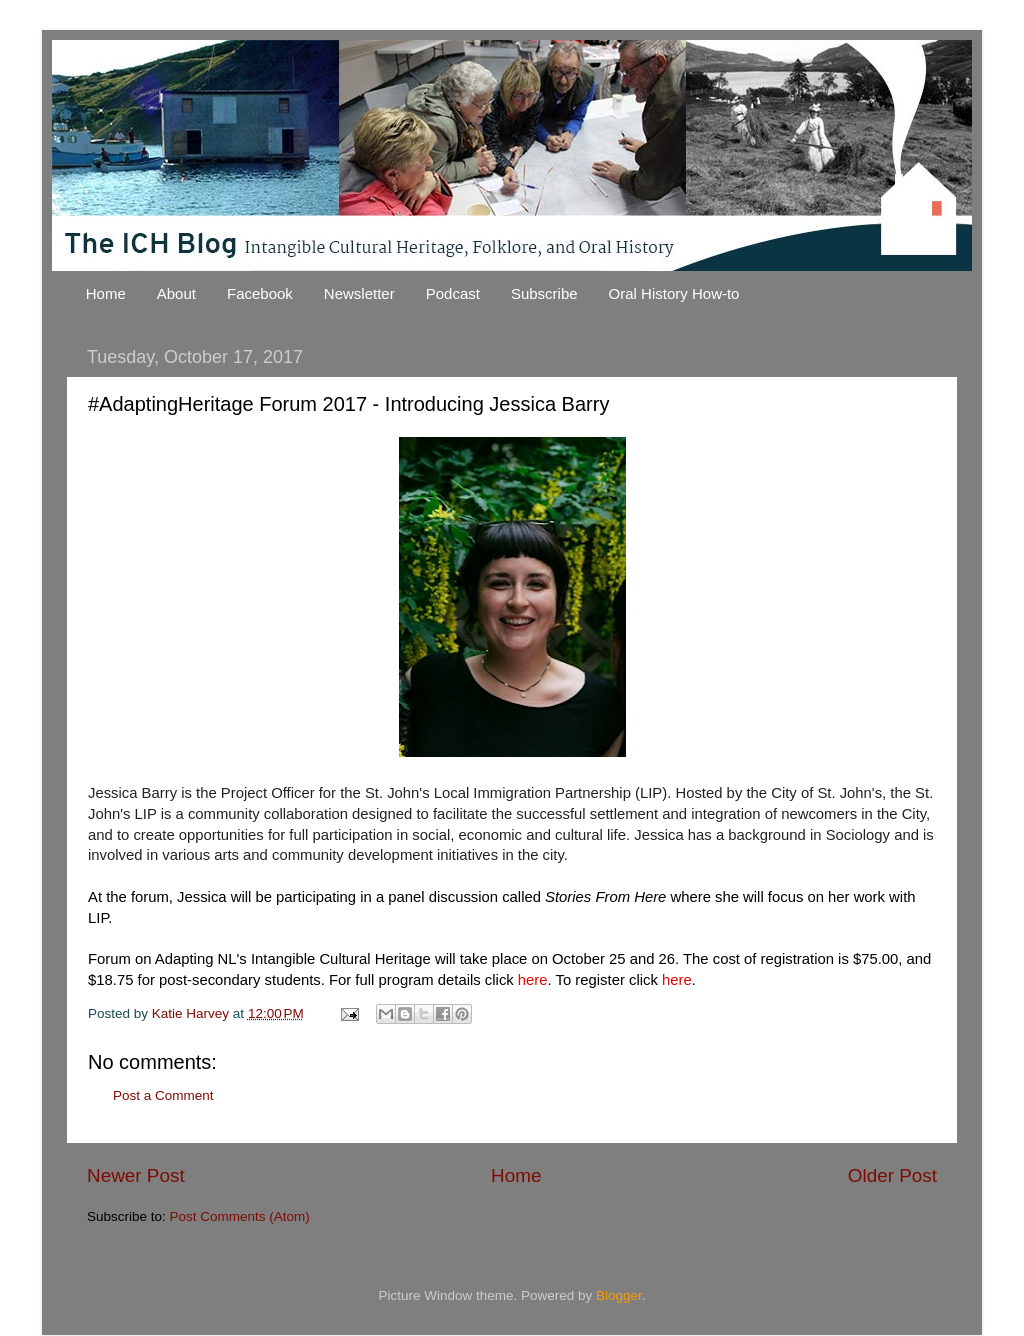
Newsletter (359, 293)
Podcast (453, 293)
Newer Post (136, 1175)
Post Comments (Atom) (240, 1216)
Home (106, 293)
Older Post (892, 1175)
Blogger (619, 1295)
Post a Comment (163, 1095)
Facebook (260, 293)
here (533, 980)
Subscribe (544, 293)
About (176, 293)
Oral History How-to (674, 293)
